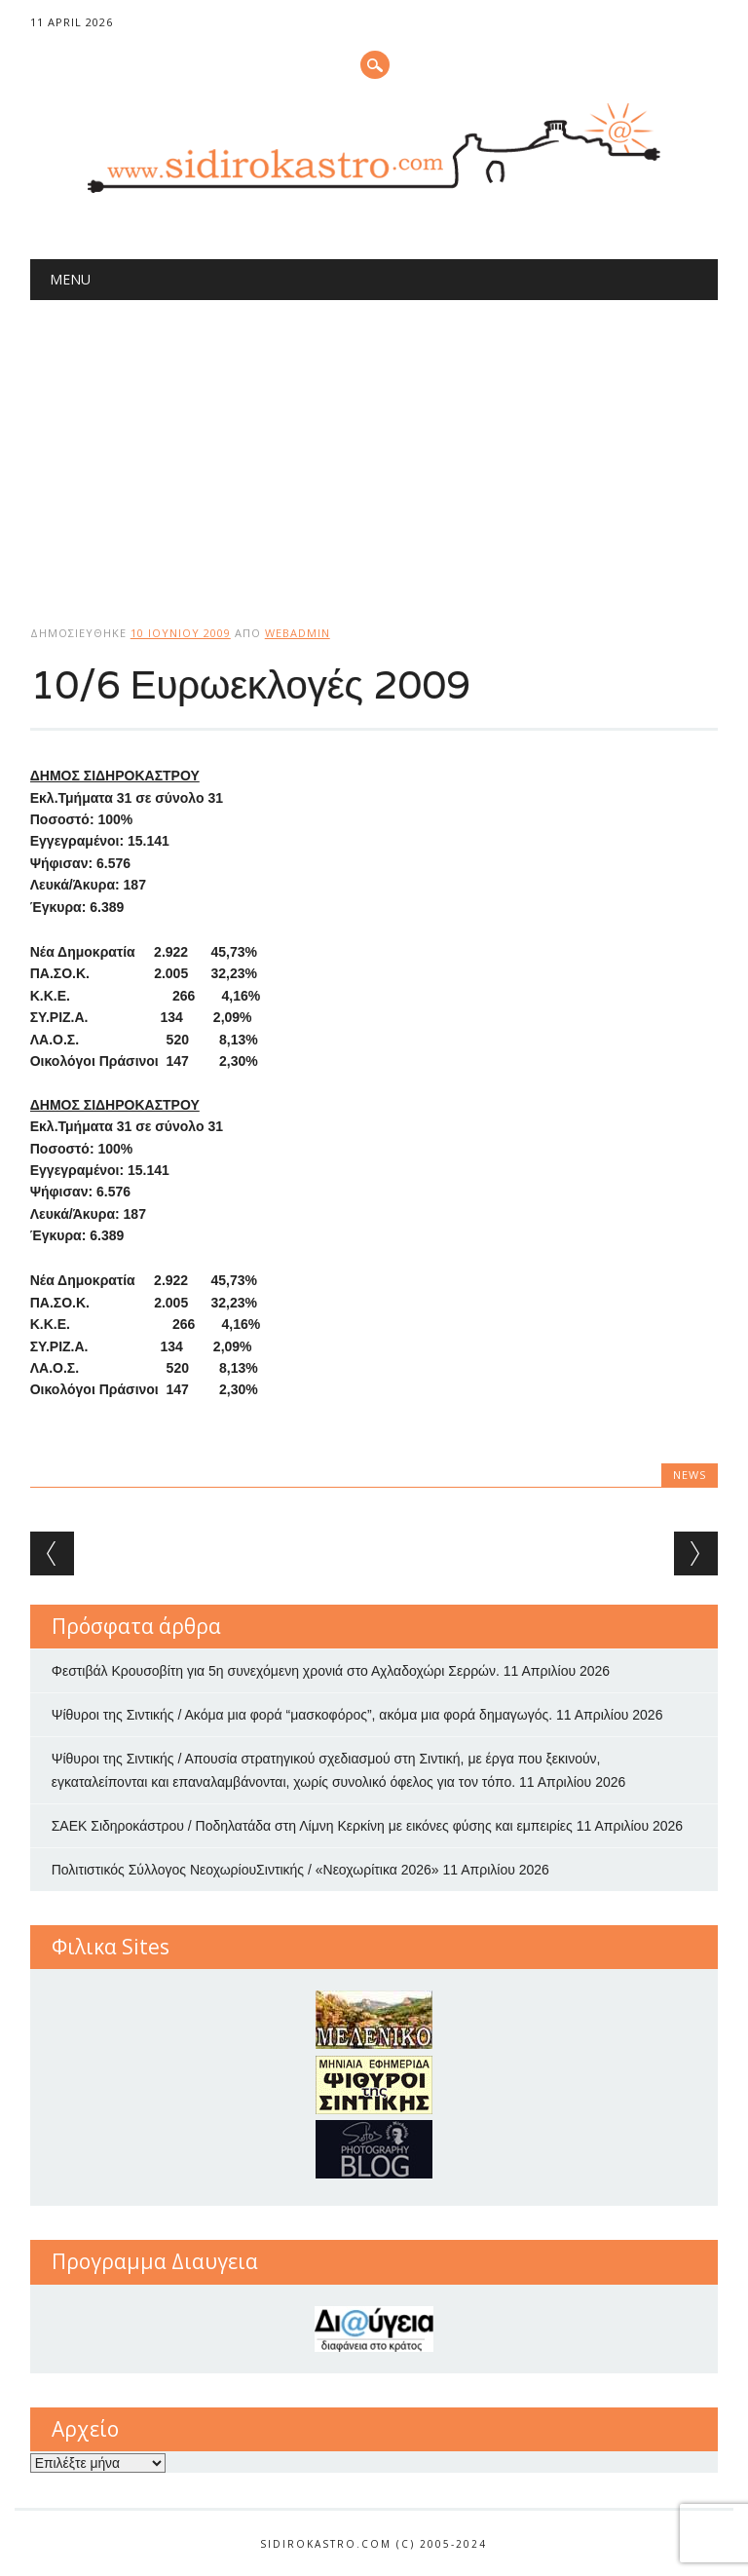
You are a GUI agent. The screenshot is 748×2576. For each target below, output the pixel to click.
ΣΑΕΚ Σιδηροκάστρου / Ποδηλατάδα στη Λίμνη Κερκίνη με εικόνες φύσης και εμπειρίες (312, 1826)
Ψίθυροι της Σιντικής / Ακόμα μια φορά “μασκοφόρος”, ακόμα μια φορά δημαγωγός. (302, 1715)
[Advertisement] (374, 446)
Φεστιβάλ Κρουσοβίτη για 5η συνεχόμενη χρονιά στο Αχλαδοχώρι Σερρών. (276, 1671)
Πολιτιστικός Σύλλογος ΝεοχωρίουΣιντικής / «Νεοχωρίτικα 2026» (245, 1869)
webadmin (297, 632)
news (689, 1474)
